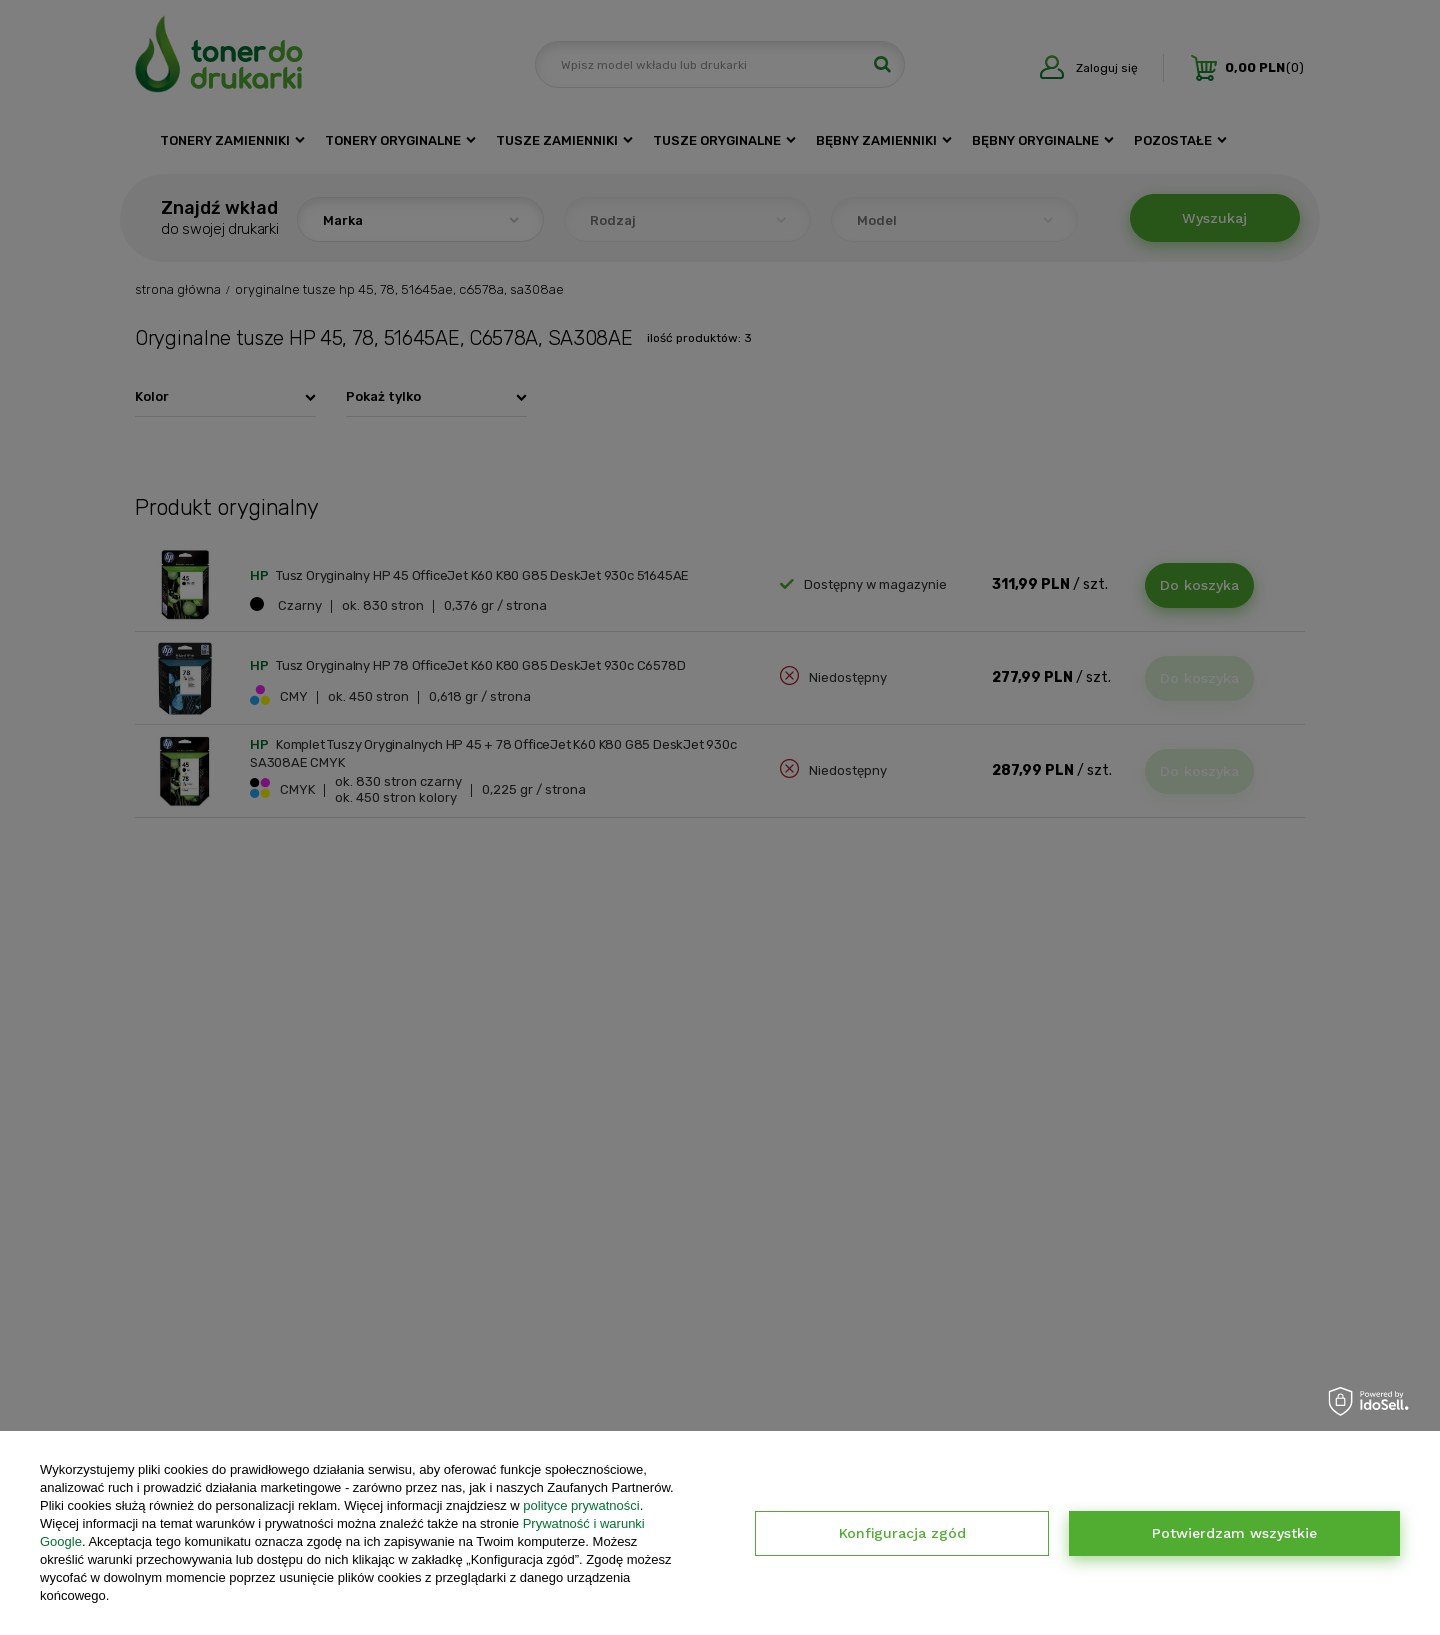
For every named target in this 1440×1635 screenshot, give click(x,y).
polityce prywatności (581, 1505)
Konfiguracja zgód (902, 1533)
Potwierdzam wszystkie (1234, 1533)
